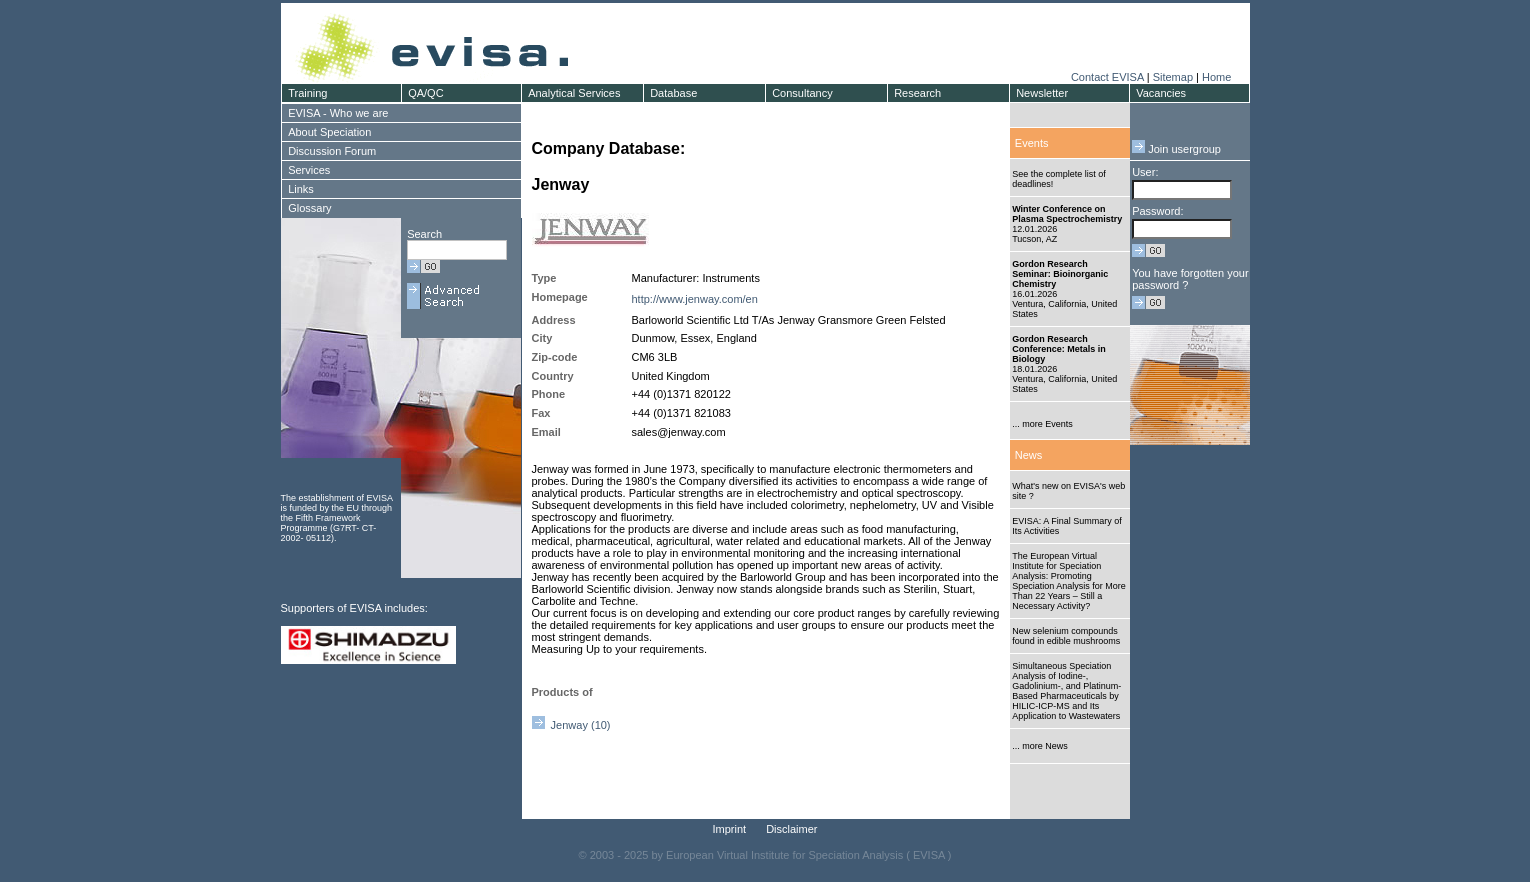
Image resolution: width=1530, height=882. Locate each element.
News (1029, 455)
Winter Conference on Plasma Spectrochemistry (1067, 214)
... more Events (1042, 424)
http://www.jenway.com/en (695, 299)
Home (1216, 77)
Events (1032, 143)
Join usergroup (1176, 149)
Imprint (730, 829)
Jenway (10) (571, 725)
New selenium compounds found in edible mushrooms (1066, 636)
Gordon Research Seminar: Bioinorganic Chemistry (1060, 274)
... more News (1040, 746)
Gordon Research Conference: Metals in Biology (1059, 349)
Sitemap (1173, 77)
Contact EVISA (1107, 77)
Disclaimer (791, 829)
